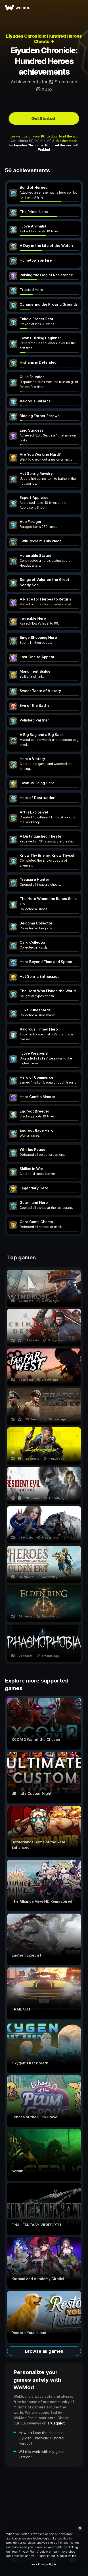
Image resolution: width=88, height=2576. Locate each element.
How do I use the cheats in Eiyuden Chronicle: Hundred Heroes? (41, 2438)
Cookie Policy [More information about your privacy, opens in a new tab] (66, 2556)
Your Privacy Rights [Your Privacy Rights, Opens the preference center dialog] (43, 2564)
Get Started (43, 118)
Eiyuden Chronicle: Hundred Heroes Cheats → (44, 38)
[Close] (80, 2528)
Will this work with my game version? (41, 2454)
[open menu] (79, 7)
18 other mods (66, 141)
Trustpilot (56, 2423)
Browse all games (44, 2351)
